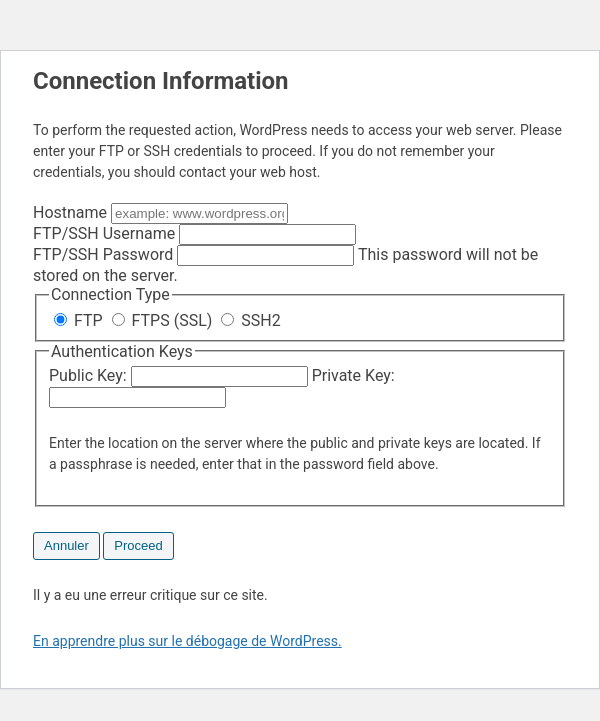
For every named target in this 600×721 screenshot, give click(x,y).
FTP (80, 320)
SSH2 (250, 320)
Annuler (66, 545)
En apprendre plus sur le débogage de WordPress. (187, 641)
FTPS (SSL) (164, 320)
